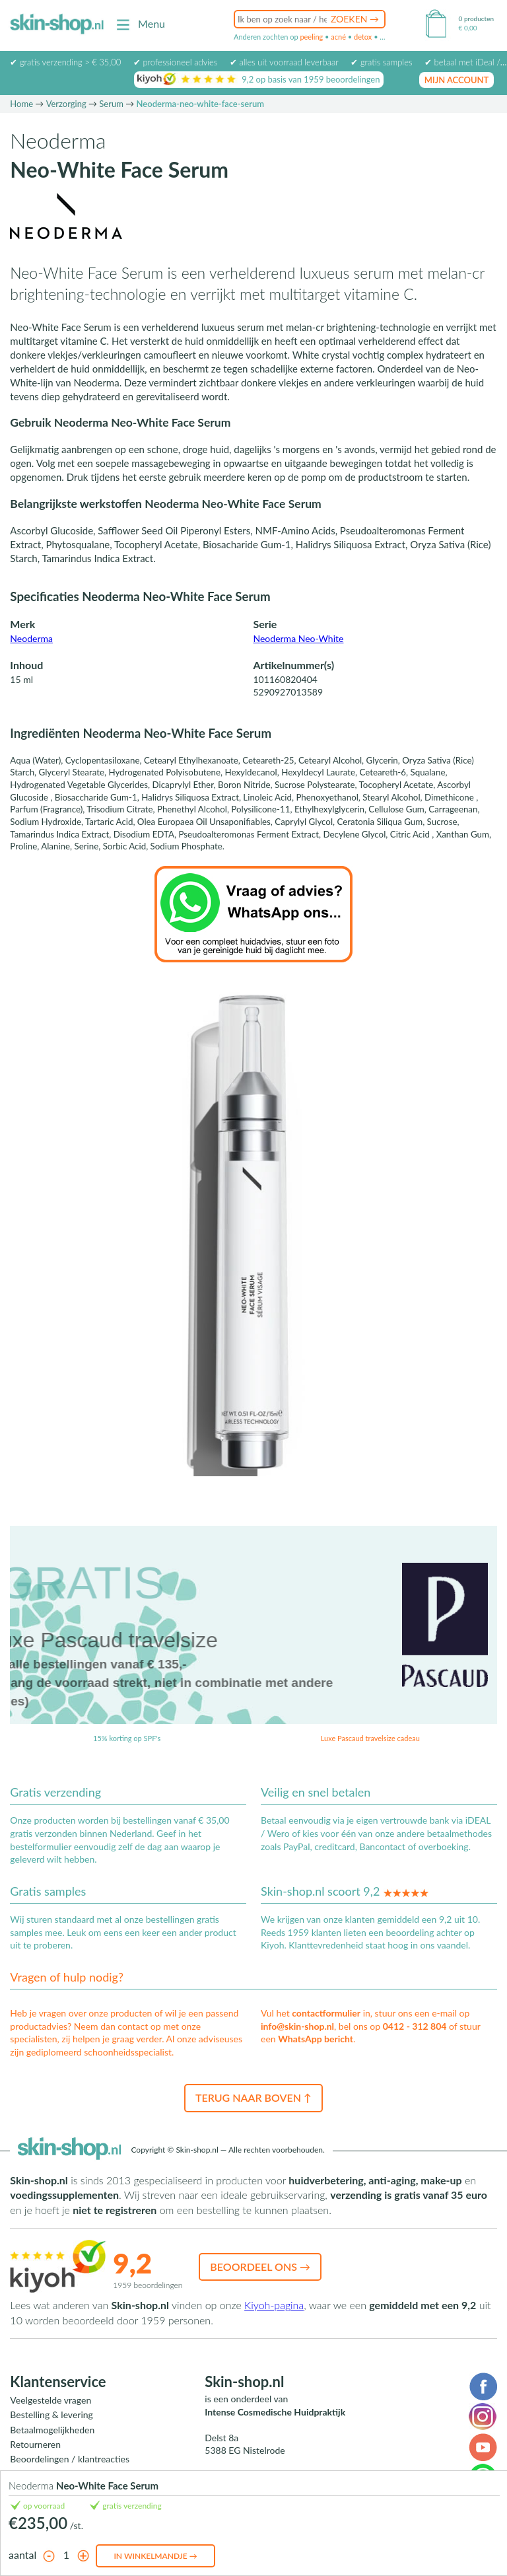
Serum (111, 103)
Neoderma (31, 638)
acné (338, 36)
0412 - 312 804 (415, 2026)
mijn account (456, 80)
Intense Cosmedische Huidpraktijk (275, 2411)
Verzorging (66, 103)
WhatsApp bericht (315, 2038)
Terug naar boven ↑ (253, 2097)
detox (363, 36)
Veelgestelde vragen (50, 2400)
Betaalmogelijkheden (52, 2429)
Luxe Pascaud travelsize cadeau (370, 1738)
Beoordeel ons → (260, 2266)
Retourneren (35, 2444)
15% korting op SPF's (126, 1738)
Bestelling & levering (51, 2414)
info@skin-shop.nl (297, 2026)
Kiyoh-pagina (274, 2305)
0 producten (476, 18)
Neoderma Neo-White (298, 638)
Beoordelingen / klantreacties (69, 2458)
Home (21, 103)
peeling (311, 36)
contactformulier (326, 2013)
